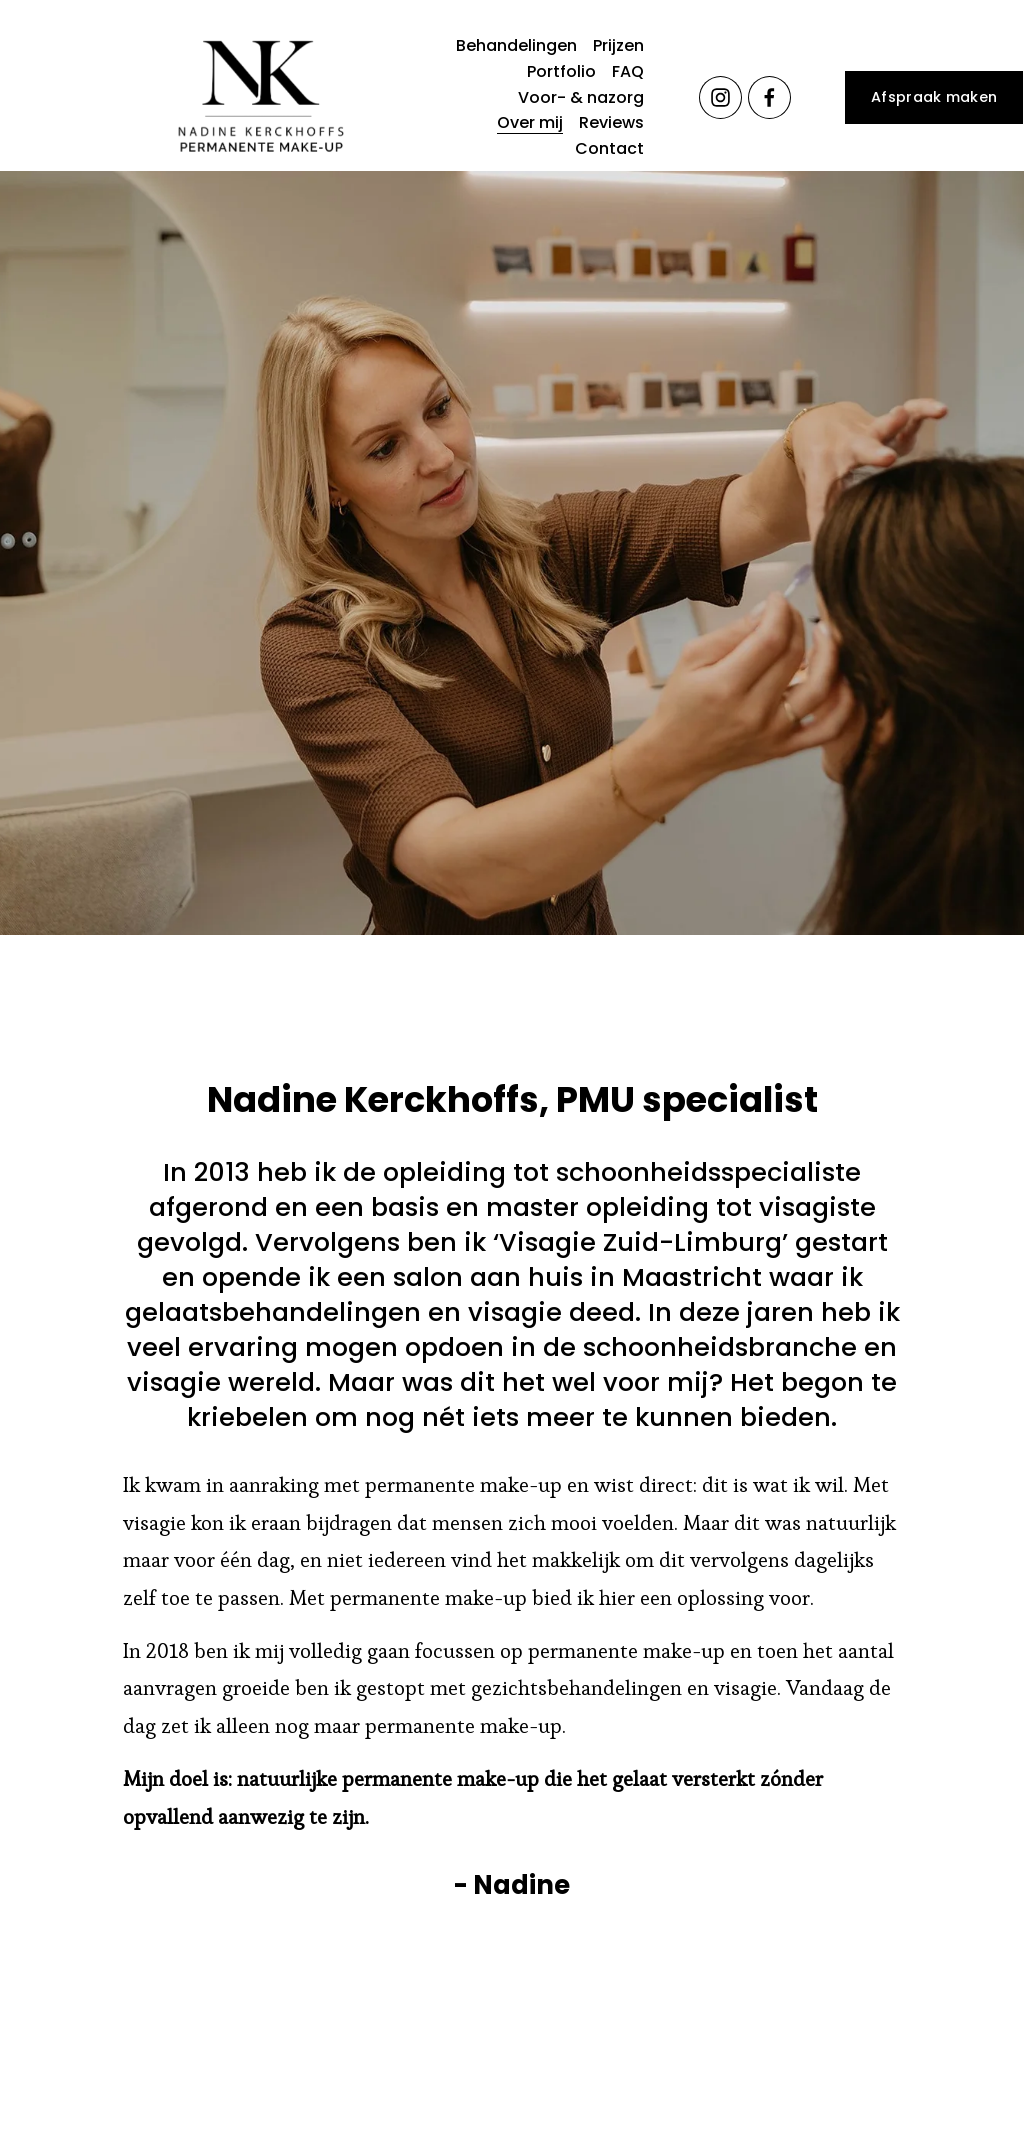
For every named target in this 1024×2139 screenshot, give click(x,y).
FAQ (628, 71)
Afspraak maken (934, 97)
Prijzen (618, 45)
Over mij (530, 122)
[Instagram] (720, 97)
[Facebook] (769, 97)
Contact (609, 148)
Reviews (611, 122)
